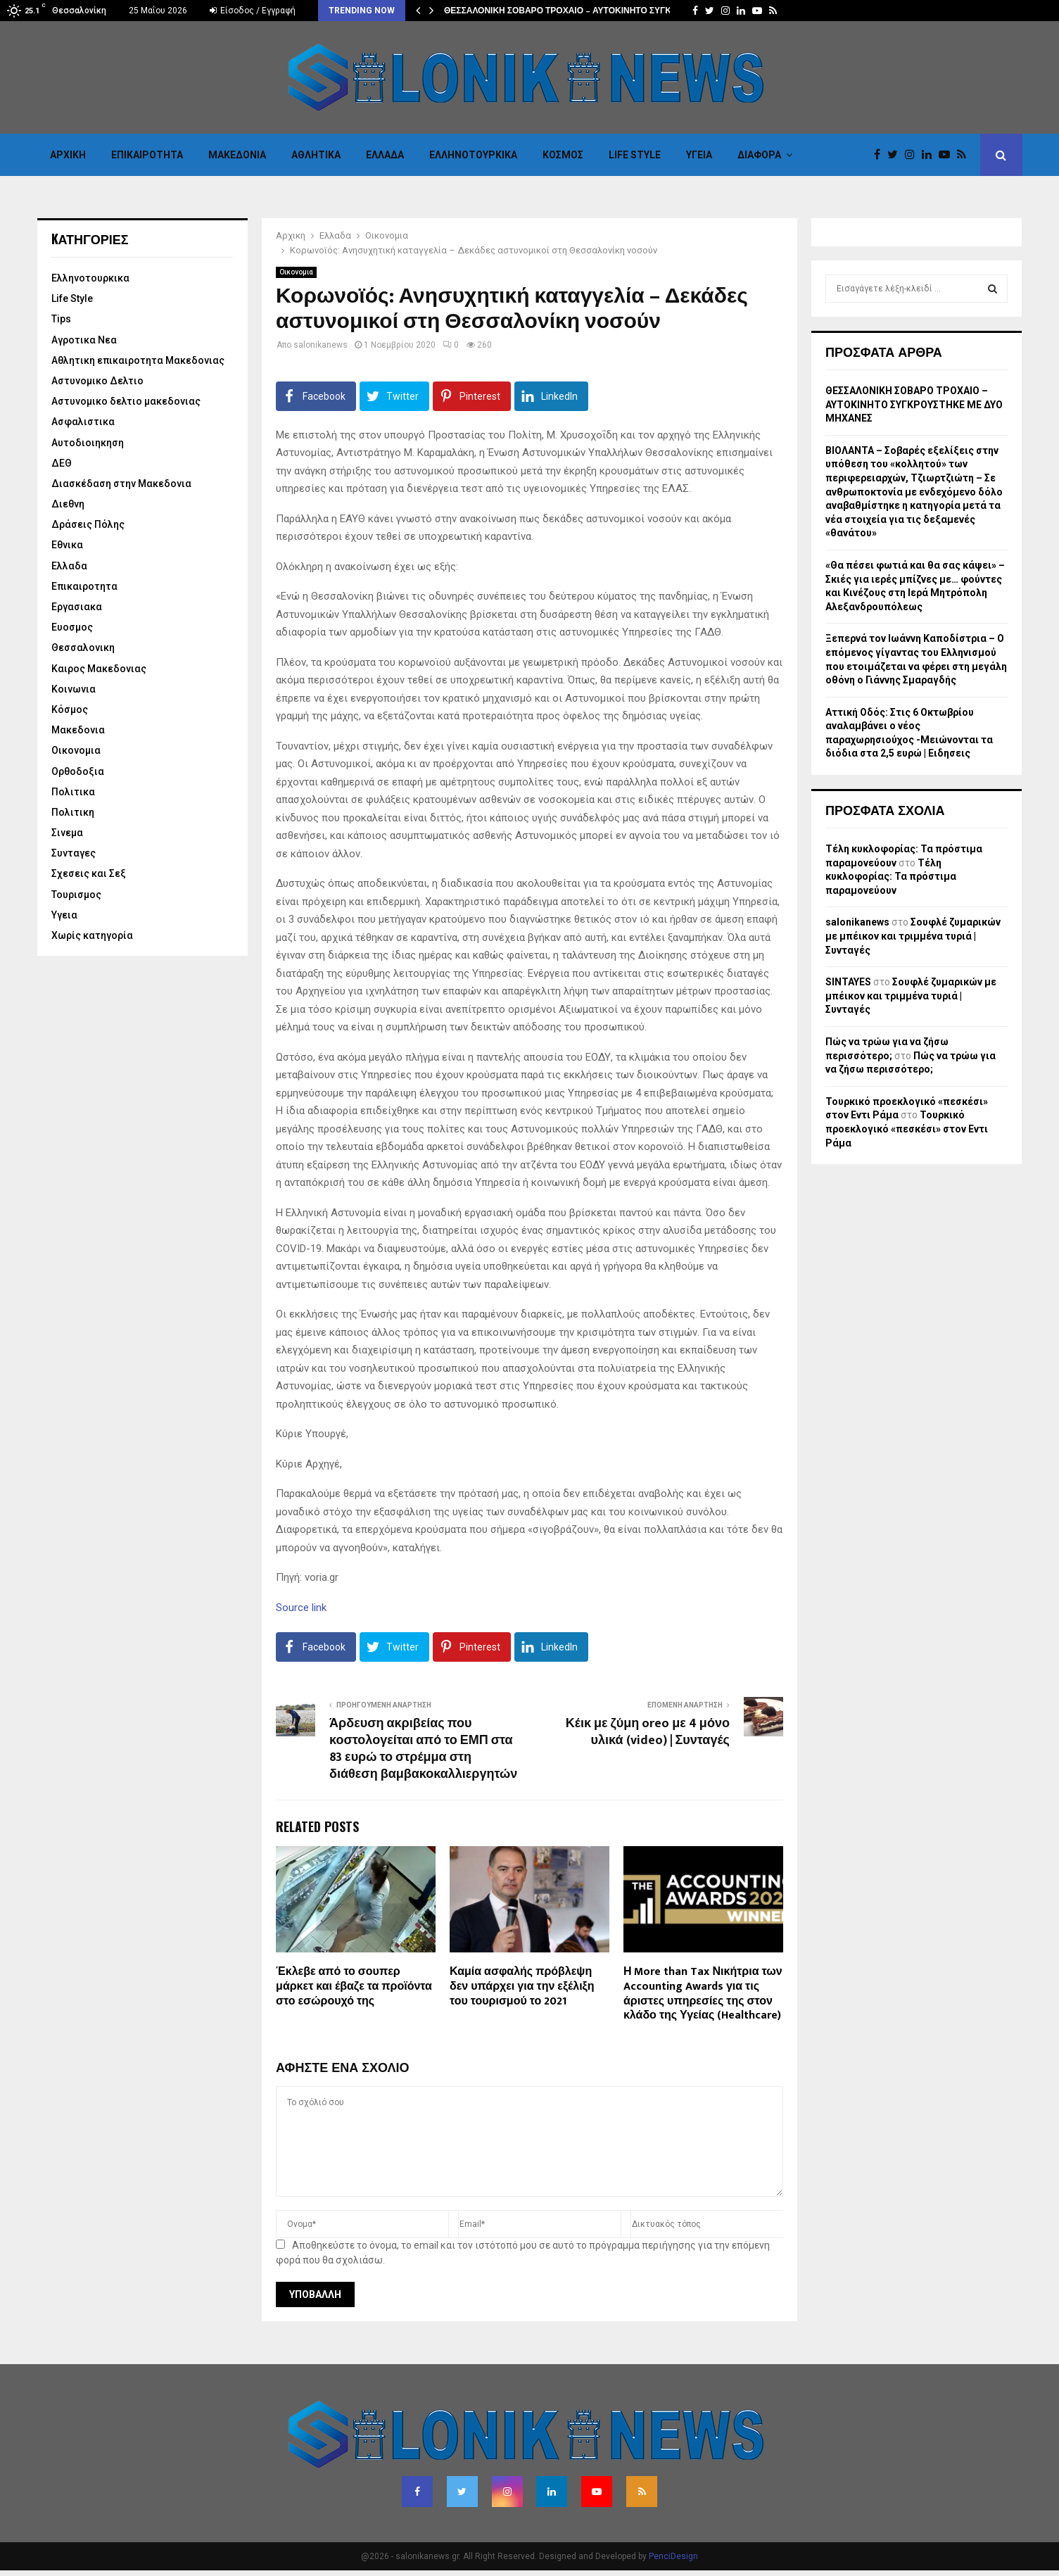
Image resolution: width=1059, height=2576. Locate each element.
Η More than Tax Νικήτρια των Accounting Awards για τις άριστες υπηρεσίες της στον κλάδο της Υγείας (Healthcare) (702, 1993)
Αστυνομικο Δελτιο (97, 380)
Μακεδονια (237, 154)
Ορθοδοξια (77, 771)
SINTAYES (848, 981)
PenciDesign (673, 2556)
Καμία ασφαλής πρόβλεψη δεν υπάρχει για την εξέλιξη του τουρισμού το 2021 (522, 1986)
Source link (301, 1607)
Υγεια (699, 154)
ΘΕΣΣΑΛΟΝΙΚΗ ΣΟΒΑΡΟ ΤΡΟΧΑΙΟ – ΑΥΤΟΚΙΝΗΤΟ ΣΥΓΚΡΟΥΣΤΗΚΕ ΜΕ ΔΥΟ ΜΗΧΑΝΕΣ (914, 404)
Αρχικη (68, 154)
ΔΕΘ (61, 463)
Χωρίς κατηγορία (92, 935)
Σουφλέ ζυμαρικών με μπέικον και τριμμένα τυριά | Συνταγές (913, 935)
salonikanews (320, 345)
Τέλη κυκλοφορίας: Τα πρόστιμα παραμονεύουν (890, 876)
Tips (61, 318)
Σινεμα (67, 832)
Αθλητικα (316, 154)
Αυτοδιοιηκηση (87, 442)
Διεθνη (67, 504)
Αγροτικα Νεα (84, 340)
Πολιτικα (73, 791)
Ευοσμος (72, 627)
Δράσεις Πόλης (88, 524)
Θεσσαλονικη (83, 647)
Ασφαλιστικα (83, 421)
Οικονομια (296, 272)
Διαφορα (759, 154)
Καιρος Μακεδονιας (98, 668)
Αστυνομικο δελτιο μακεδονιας (126, 401)
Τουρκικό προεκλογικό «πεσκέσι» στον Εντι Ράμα (906, 1128)
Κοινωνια (73, 689)
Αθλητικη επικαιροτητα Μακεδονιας (137, 360)
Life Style (635, 154)
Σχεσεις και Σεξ (88, 873)
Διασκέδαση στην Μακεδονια (121, 483)
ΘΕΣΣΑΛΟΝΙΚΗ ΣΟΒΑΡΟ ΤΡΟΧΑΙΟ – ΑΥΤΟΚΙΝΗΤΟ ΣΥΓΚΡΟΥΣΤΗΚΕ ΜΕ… (591, 11)
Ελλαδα (385, 154)
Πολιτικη (72, 812)
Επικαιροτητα (147, 154)
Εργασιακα (76, 606)
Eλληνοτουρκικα (473, 154)
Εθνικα (67, 544)
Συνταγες (73, 853)
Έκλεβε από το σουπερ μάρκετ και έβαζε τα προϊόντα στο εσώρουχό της (354, 1986)
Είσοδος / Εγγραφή (253, 10)
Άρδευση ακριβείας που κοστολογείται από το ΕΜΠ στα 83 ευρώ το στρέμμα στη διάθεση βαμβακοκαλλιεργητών (423, 1749)
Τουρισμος (76, 894)
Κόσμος (563, 154)
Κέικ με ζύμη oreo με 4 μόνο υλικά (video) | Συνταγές (648, 1732)
